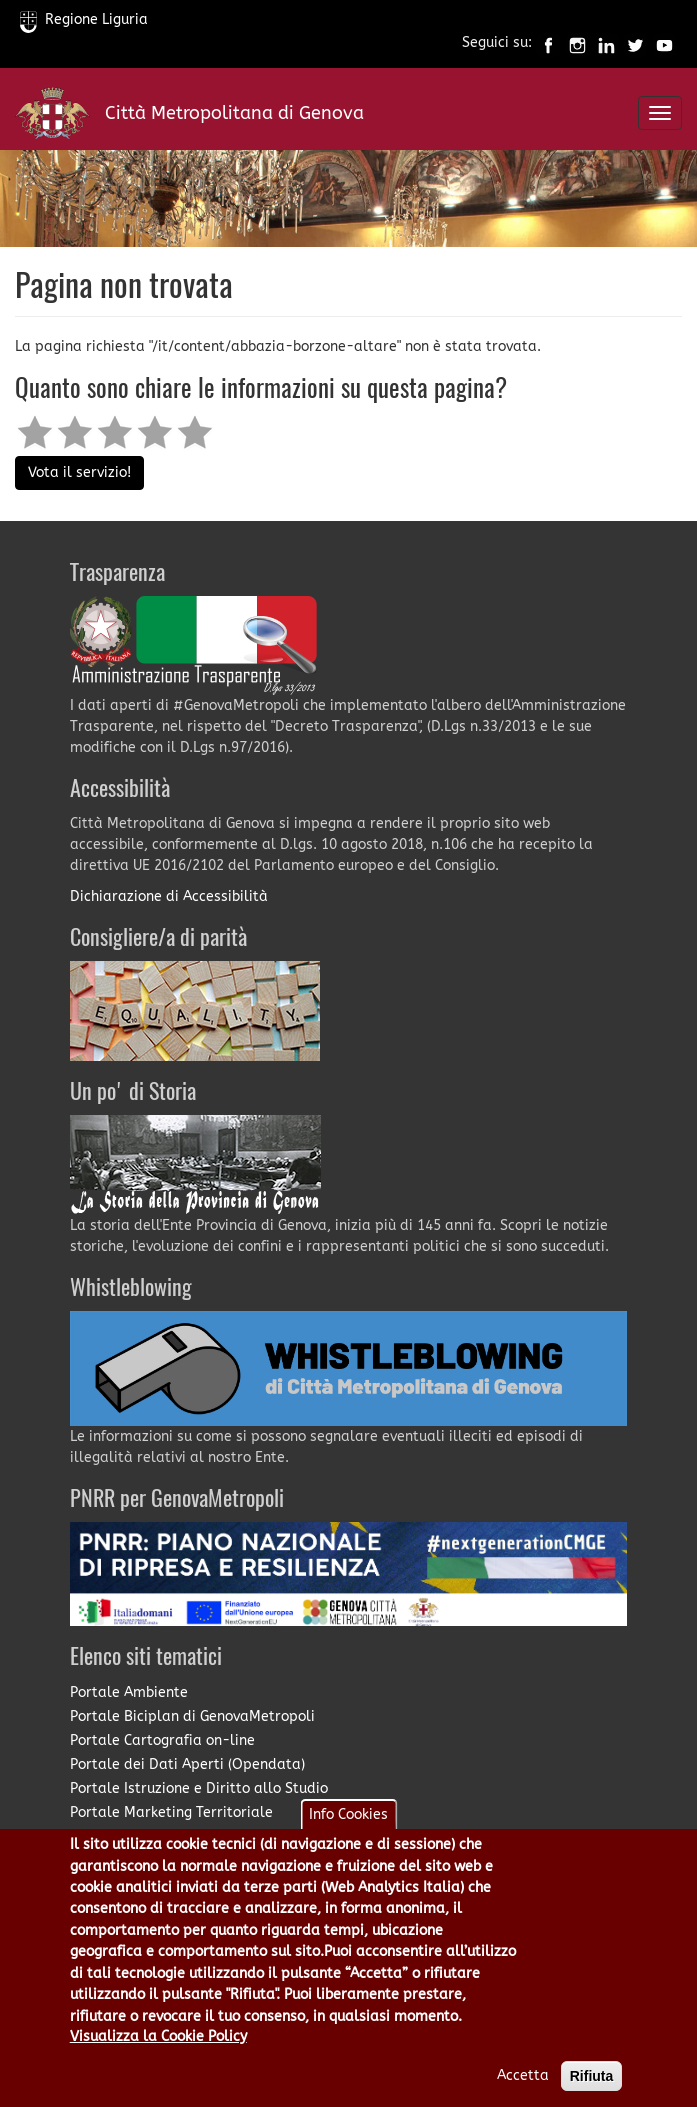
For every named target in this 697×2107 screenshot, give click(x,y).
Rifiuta (592, 2091)
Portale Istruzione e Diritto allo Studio (199, 1788)
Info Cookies (348, 1829)
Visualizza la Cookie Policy (158, 2051)
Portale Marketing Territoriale (171, 1812)
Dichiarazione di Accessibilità (169, 896)
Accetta (523, 2090)
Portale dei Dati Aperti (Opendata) (187, 1764)
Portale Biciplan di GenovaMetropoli (192, 1716)
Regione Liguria (84, 19)
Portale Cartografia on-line (162, 1740)
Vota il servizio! (79, 472)
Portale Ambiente (129, 1692)
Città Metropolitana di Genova (234, 113)
